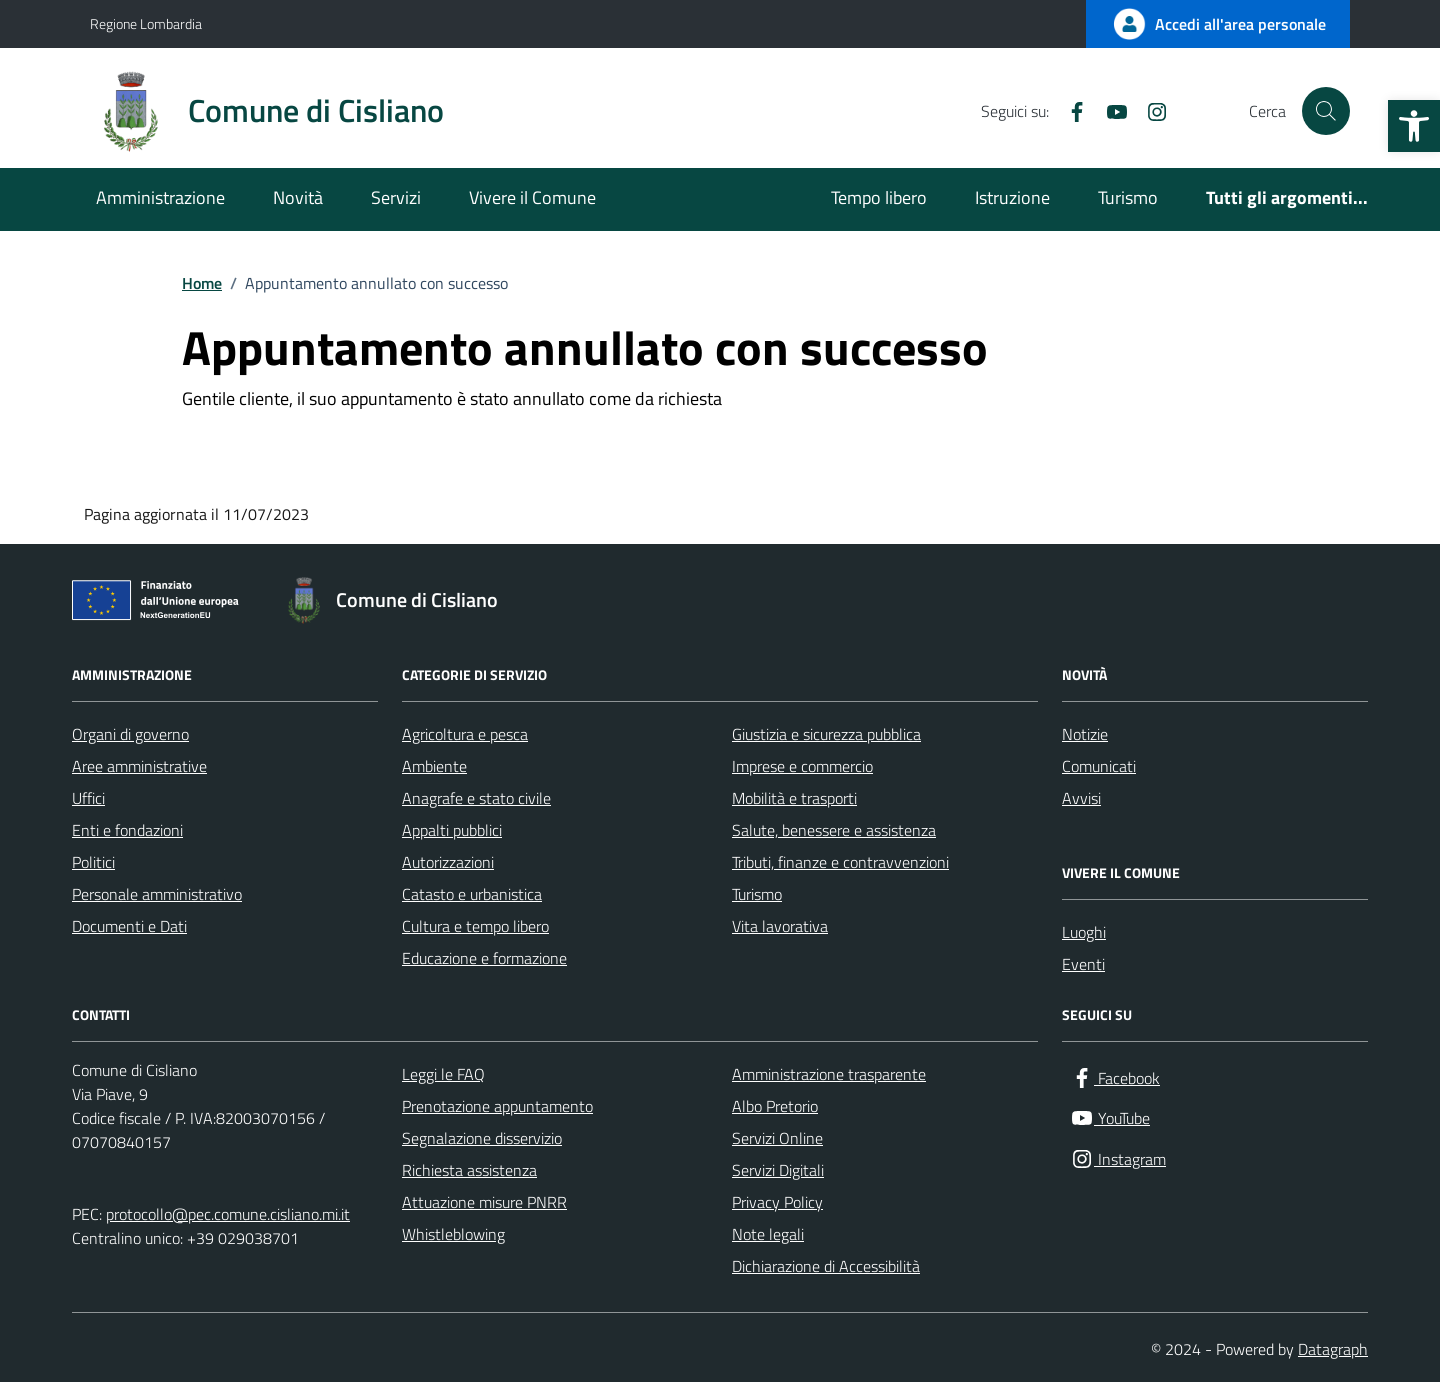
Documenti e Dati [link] (129, 926)
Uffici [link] (88, 798)
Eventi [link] (1083, 964)
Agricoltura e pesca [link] (465, 734)
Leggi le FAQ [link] (443, 1074)
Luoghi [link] (1084, 932)
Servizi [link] (396, 197)
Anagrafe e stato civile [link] (476, 798)
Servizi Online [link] (777, 1138)
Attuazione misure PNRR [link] (484, 1202)
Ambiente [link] (434, 766)
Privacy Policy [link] (777, 1202)
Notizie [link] (1085, 734)
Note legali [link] (768, 1234)
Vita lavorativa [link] (780, 926)
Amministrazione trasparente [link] (829, 1074)
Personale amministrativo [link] (157, 894)
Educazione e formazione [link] (484, 958)
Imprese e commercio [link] (802, 766)
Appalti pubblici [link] (452, 830)
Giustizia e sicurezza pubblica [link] (826, 734)
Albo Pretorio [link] (775, 1106)
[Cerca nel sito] (1326, 111)
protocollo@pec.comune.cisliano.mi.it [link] (228, 1214)
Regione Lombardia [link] (146, 23)
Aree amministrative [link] (139, 766)
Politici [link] (93, 862)
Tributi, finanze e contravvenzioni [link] (840, 862)
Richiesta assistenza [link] (469, 1170)
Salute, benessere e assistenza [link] (834, 830)
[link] (1414, 126)
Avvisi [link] (1081, 798)
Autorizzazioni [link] (448, 862)
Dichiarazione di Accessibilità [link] (826, 1266)
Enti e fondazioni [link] (127, 830)
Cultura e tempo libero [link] (475, 926)
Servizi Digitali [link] (778, 1170)
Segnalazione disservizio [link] (482, 1138)
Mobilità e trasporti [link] (794, 798)
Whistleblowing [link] (453, 1234)
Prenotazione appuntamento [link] (497, 1106)
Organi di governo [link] (130, 734)
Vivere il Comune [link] (532, 197)
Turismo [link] (1128, 197)
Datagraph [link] (1333, 1349)
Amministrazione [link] (160, 197)
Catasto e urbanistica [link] (472, 894)
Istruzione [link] (1012, 197)
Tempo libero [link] (879, 197)
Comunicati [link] (1099, 766)
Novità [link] (298, 197)
